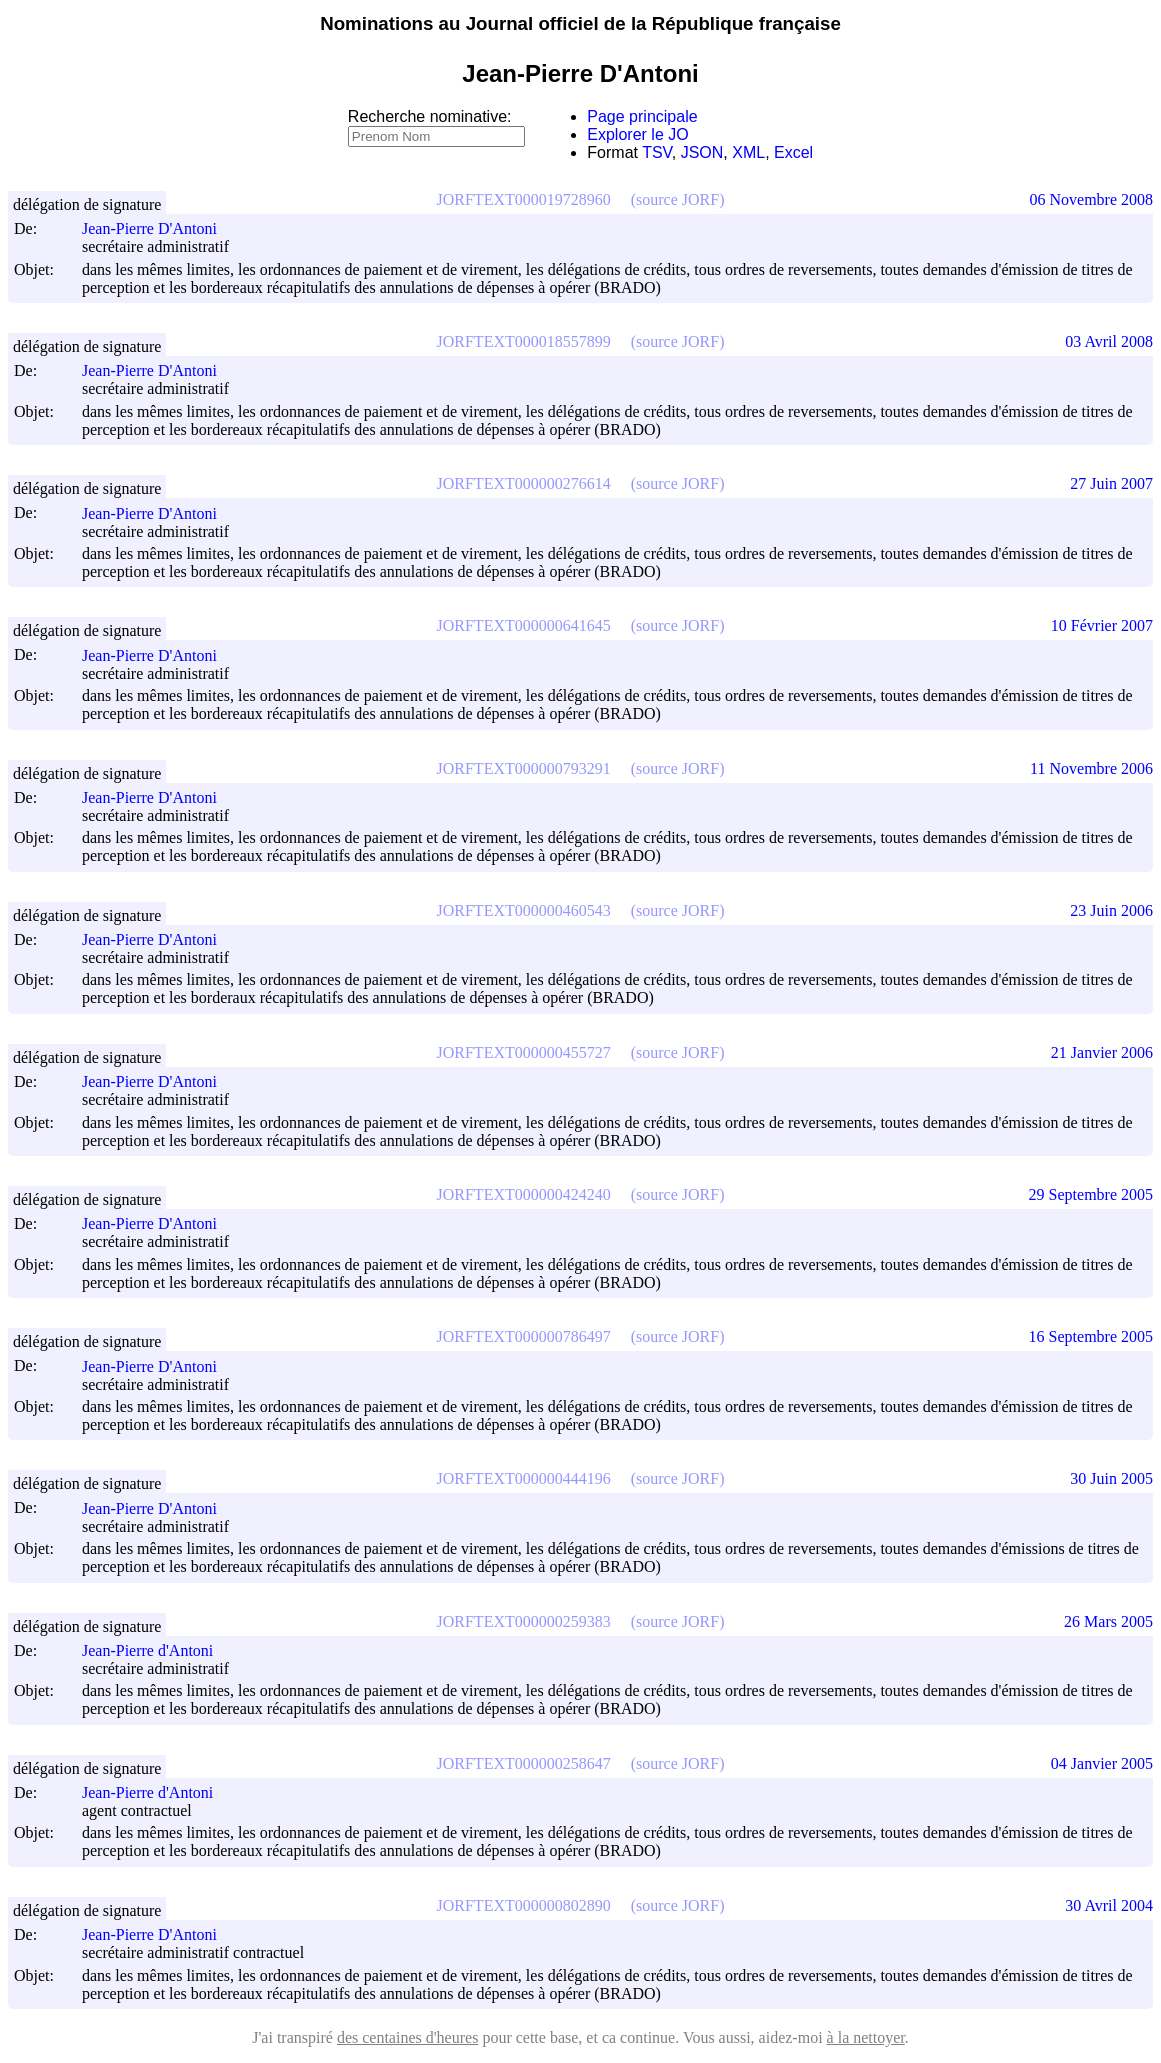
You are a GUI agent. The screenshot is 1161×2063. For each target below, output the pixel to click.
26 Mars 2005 (1108, 1621)
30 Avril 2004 (1109, 1905)
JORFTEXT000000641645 (524, 625)
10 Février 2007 (1102, 625)
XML (748, 152)
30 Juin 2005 (1111, 1478)
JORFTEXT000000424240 (524, 1194)
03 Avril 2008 (1109, 341)
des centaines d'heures (408, 2037)
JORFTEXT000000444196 (524, 1478)
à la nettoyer (866, 2037)
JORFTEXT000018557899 (524, 341)
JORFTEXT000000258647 (524, 1763)
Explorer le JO (637, 134)
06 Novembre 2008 (1091, 199)
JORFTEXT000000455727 (524, 1052)
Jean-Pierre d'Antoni (156, 1650)
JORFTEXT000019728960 (524, 199)
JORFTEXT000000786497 (524, 1336)
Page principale (642, 116)
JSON (702, 152)
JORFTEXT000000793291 (524, 768)
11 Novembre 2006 (1091, 768)
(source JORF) (678, 199)
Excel (793, 152)
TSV (657, 152)
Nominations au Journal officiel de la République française (580, 23)
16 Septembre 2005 (1091, 1336)
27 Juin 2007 (1111, 483)
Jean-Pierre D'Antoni (158, 228)
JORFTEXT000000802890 (524, 1905)
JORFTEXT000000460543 (524, 910)
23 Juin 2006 (1111, 910)
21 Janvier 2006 (1102, 1052)
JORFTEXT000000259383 (524, 1621)
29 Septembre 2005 (1091, 1194)
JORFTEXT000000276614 (524, 483)
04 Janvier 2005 (1102, 1763)
